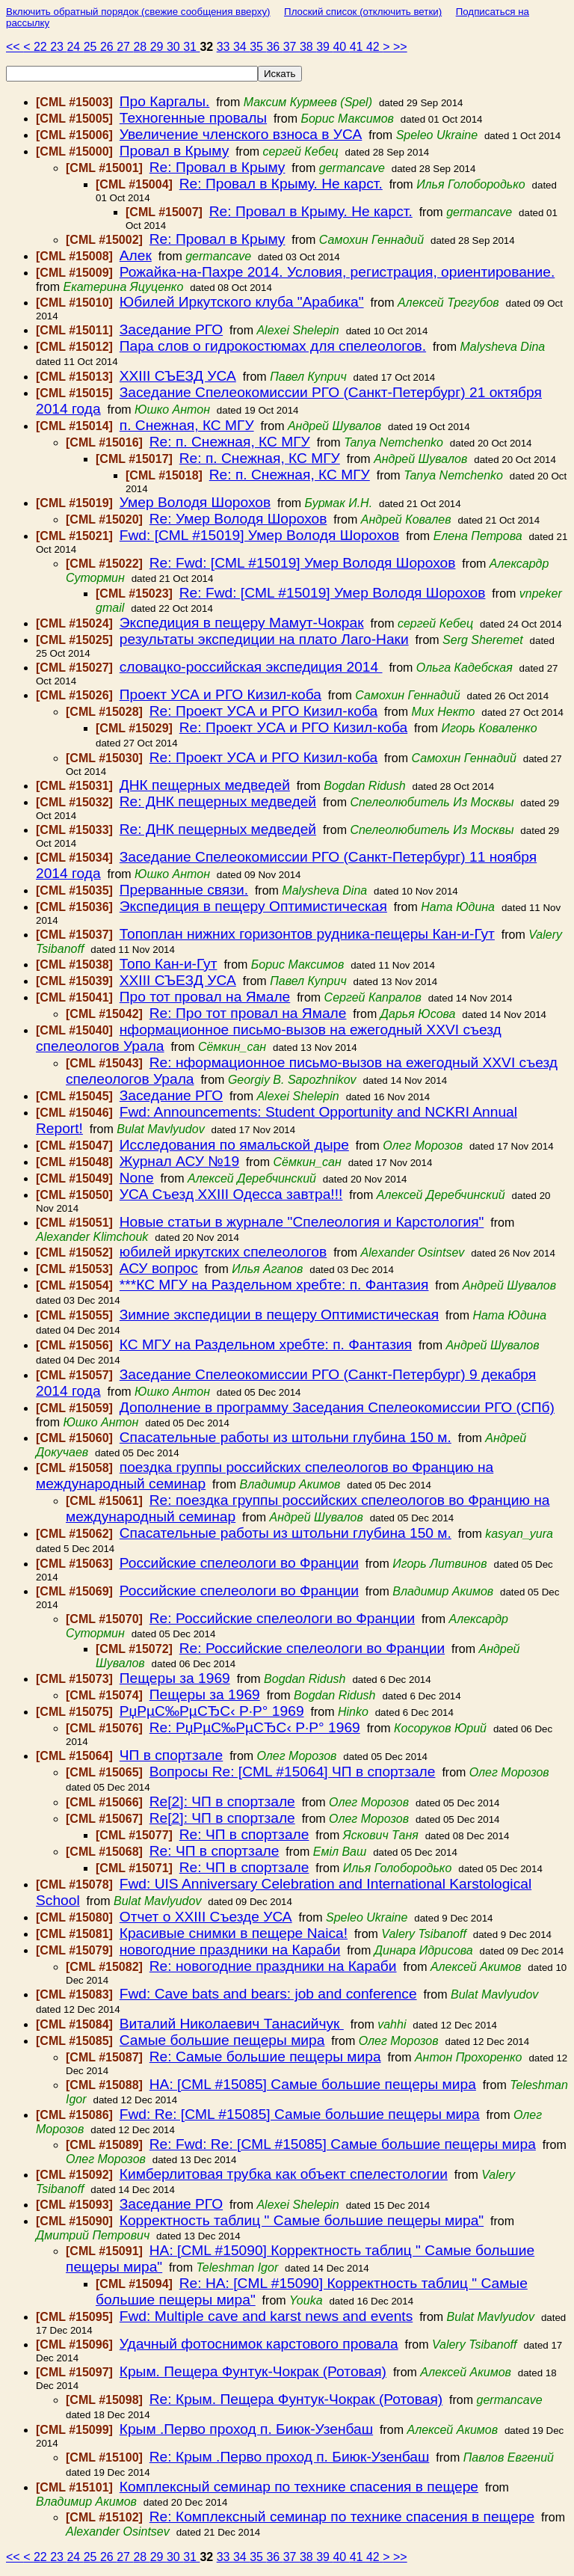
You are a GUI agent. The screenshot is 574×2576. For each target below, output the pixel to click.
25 (92, 46)
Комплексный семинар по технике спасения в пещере (299, 2486)
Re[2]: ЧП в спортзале (222, 1801)
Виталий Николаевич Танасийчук (232, 2023)
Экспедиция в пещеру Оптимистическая (253, 906)
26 (108, 46)
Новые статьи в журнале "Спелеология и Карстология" (302, 1222)
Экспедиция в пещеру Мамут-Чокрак (242, 623)
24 (75, 46)
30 (175, 46)
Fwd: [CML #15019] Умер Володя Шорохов (260, 535)
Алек (136, 255)
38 (308, 46)
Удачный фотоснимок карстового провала (259, 2344)
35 (258, 46)
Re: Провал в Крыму (217, 167)
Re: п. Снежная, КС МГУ (229, 442)
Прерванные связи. (184, 890)
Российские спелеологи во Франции (239, 1563)
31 (191, 46)
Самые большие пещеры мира (222, 2040)
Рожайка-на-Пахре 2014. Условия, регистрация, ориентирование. (337, 272)
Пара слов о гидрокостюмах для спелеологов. (273, 346)
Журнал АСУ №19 (179, 1161)
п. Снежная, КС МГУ (187, 425)
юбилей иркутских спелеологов (223, 1252)
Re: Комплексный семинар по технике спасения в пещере (341, 2516)
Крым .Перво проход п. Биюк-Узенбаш (246, 2429)
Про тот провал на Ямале (205, 997)
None (137, 1178)
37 (291, 46)
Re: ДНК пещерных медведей (218, 801)
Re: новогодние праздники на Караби (273, 1966)
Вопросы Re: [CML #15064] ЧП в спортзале (292, 1771)
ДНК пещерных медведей (205, 785)
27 (125, 46)
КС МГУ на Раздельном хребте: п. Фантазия (266, 1344)
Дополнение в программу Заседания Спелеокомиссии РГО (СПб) (337, 1407)
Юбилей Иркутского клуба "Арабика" (242, 302)
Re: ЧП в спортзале (244, 1834)
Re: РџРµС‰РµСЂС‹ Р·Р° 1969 (254, 1727)
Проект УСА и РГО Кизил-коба (220, 694)
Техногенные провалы (193, 118)
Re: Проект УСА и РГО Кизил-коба (263, 711)
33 (225, 46)
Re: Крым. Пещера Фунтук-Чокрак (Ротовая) (295, 2399)
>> (400, 46)
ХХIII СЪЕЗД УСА (178, 376)
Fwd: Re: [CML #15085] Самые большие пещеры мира (300, 2114)
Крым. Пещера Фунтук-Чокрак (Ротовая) (253, 2371)
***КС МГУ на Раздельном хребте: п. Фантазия (274, 1284)
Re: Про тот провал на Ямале (248, 1013)
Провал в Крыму (174, 151)
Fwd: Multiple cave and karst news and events (266, 2316)
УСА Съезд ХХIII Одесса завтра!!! (231, 1194)
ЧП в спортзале (171, 1755)
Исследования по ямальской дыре (234, 1145)
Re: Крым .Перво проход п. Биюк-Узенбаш (289, 2457)
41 (358, 46)
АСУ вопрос (159, 1268)
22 (42, 46)
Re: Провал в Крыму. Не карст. (281, 183)
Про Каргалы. (165, 101)
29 (158, 46)
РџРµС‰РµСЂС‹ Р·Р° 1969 (212, 1711)
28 (141, 46)
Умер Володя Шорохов (195, 502)
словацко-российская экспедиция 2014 (251, 667)
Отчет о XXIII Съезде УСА (206, 1917)
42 (374, 46)
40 (341, 46)
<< (14, 46)
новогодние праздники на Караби (230, 1949)
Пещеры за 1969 (175, 1678)
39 (324, 46)
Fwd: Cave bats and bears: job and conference (268, 1994)
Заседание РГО (171, 329)
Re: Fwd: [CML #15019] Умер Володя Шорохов (302, 563)
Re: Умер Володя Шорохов (238, 519)
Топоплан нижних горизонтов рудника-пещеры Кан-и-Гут (307, 934)
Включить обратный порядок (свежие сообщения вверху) (138, 11)
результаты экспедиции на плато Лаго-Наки (264, 639)
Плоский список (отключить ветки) (363, 11)
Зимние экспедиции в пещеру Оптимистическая (279, 1314)
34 (241, 46)
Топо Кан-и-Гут (168, 964)
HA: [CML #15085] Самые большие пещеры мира (312, 2084)
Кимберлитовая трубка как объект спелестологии (284, 2174)
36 (274, 46)
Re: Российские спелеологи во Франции (282, 1618)
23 (58, 46)
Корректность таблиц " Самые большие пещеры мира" (302, 2220)
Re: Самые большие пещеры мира (265, 2056)
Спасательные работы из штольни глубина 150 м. (285, 1437)
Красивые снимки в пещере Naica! (234, 1933)
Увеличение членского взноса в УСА (241, 134)
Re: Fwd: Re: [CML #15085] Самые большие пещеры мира (342, 2144)
